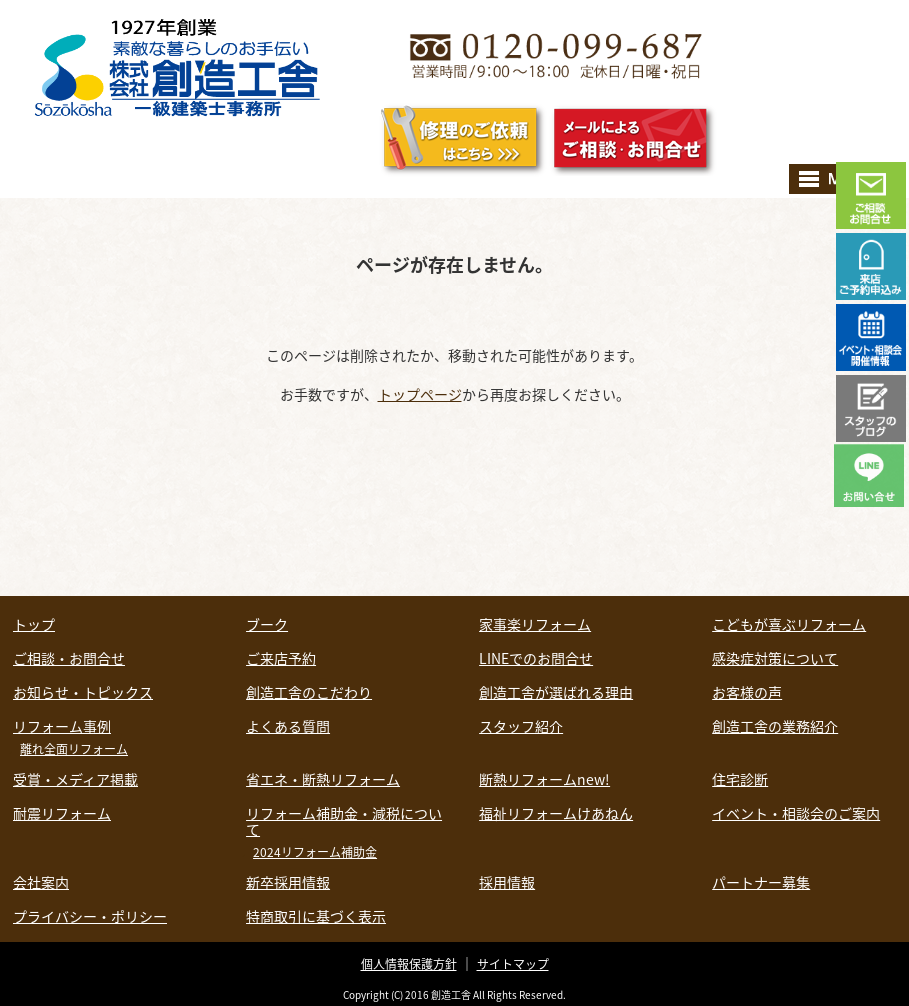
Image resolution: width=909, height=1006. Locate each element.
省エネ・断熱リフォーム (323, 779)
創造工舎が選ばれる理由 (556, 692)
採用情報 (507, 882)
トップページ (420, 394)
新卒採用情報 (288, 882)
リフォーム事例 (62, 726)
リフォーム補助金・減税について (344, 821)
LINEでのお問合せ (536, 658)
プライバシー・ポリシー (90, 916)
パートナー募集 (761, 882)
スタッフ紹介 (521, 726)
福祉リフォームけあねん (556, 813)
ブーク (267, 624)
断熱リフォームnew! (544, 779)
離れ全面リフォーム (74, 749)
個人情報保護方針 (409, 964)
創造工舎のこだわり (309, 692)
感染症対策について (775, 658)
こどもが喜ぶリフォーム (789, 624)
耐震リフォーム (62, 813)
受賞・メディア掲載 (75, 779)
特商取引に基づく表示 (316, 916)
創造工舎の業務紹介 (775, 726)
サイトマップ (513, 964)
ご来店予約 (281, 658)
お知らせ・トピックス (83, 692)
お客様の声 (747, 692)
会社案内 (41, 882)
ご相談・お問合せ (69, 658)
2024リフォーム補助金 (315, 852)
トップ (34, 624)
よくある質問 (288, 726)
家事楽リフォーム (535, 624)
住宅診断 (740, 779)
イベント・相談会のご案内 (796, 813)
